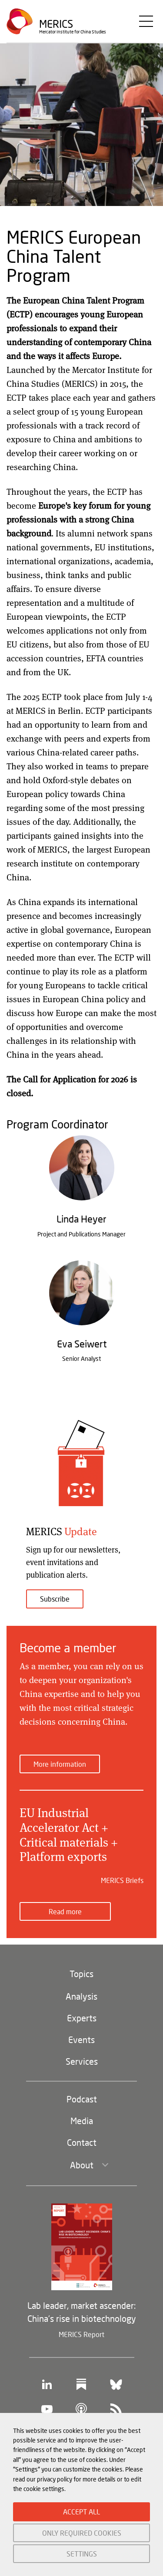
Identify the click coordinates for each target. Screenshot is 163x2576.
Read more (65, 1911)
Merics (56, 23)
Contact (81, 2142)
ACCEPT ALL (81, 2511)
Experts (81, 2018)
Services (82, 2061)
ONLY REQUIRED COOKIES (81, 2533)
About (81, 2165)
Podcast (82, 2099)
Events (81, 2039)
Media (81, 2120)
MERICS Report (81, 2334)
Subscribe (55, 1599)
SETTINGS (82, 2554)
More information (59, 1764)
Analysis (81, 1996)
